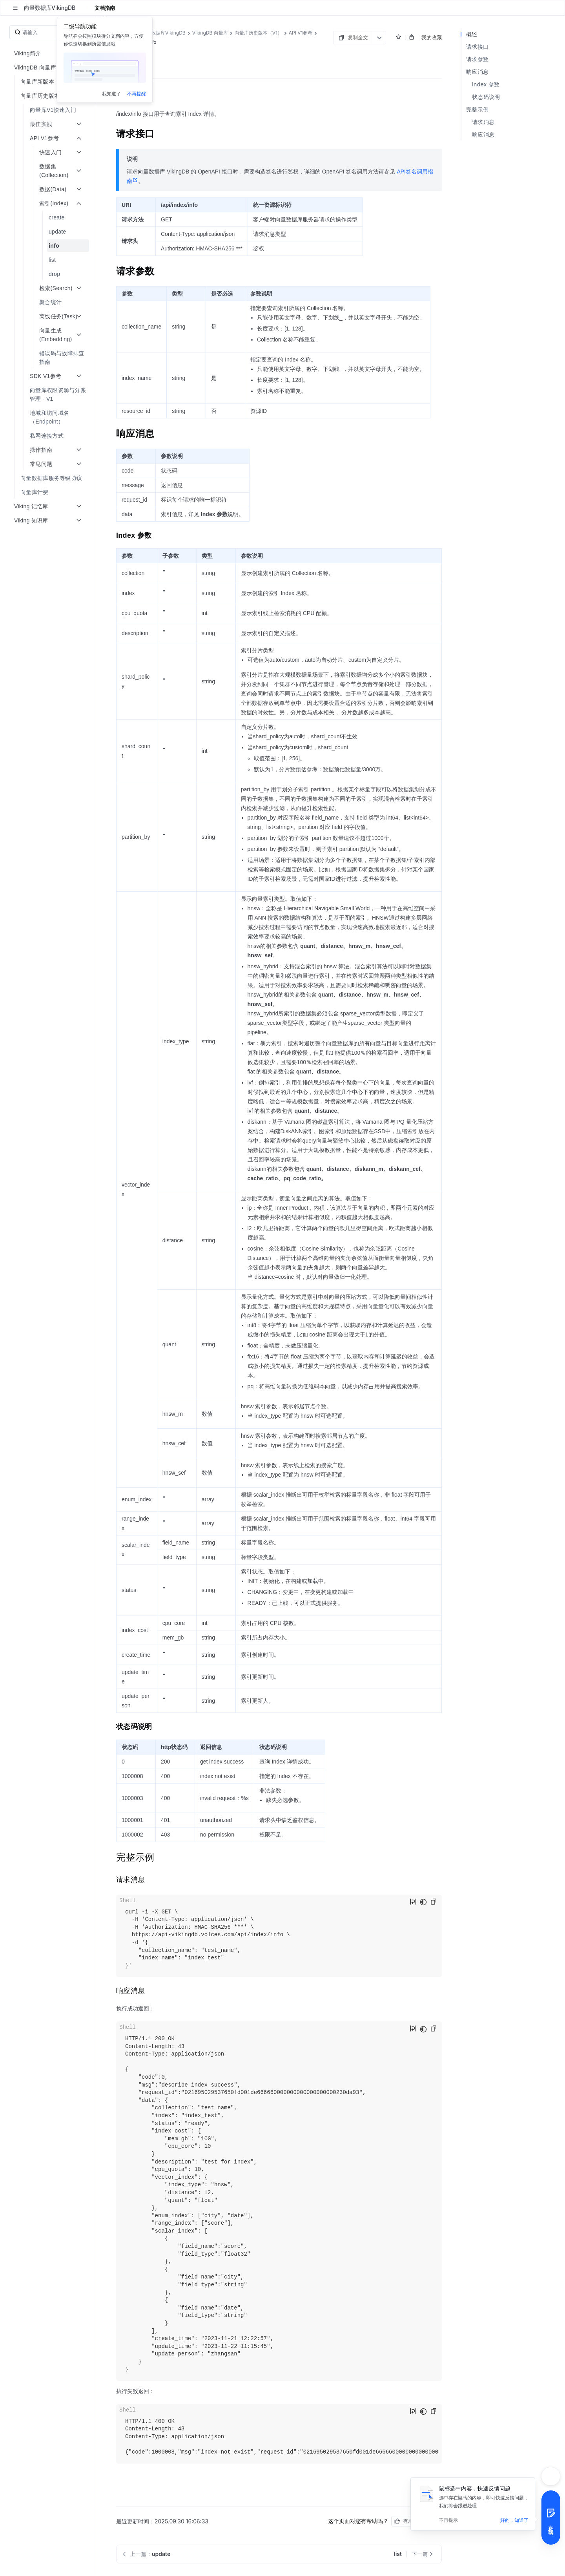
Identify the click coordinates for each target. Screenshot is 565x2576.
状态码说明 (486, 96)
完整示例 (477, 109)
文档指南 (105, 8)
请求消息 (483, 122)
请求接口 (477, 46)
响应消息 (477, 71)
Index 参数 (485, 84)
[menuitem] (49, 110)
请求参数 (477, 59)
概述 (472, 34)
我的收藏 (431, 37)
